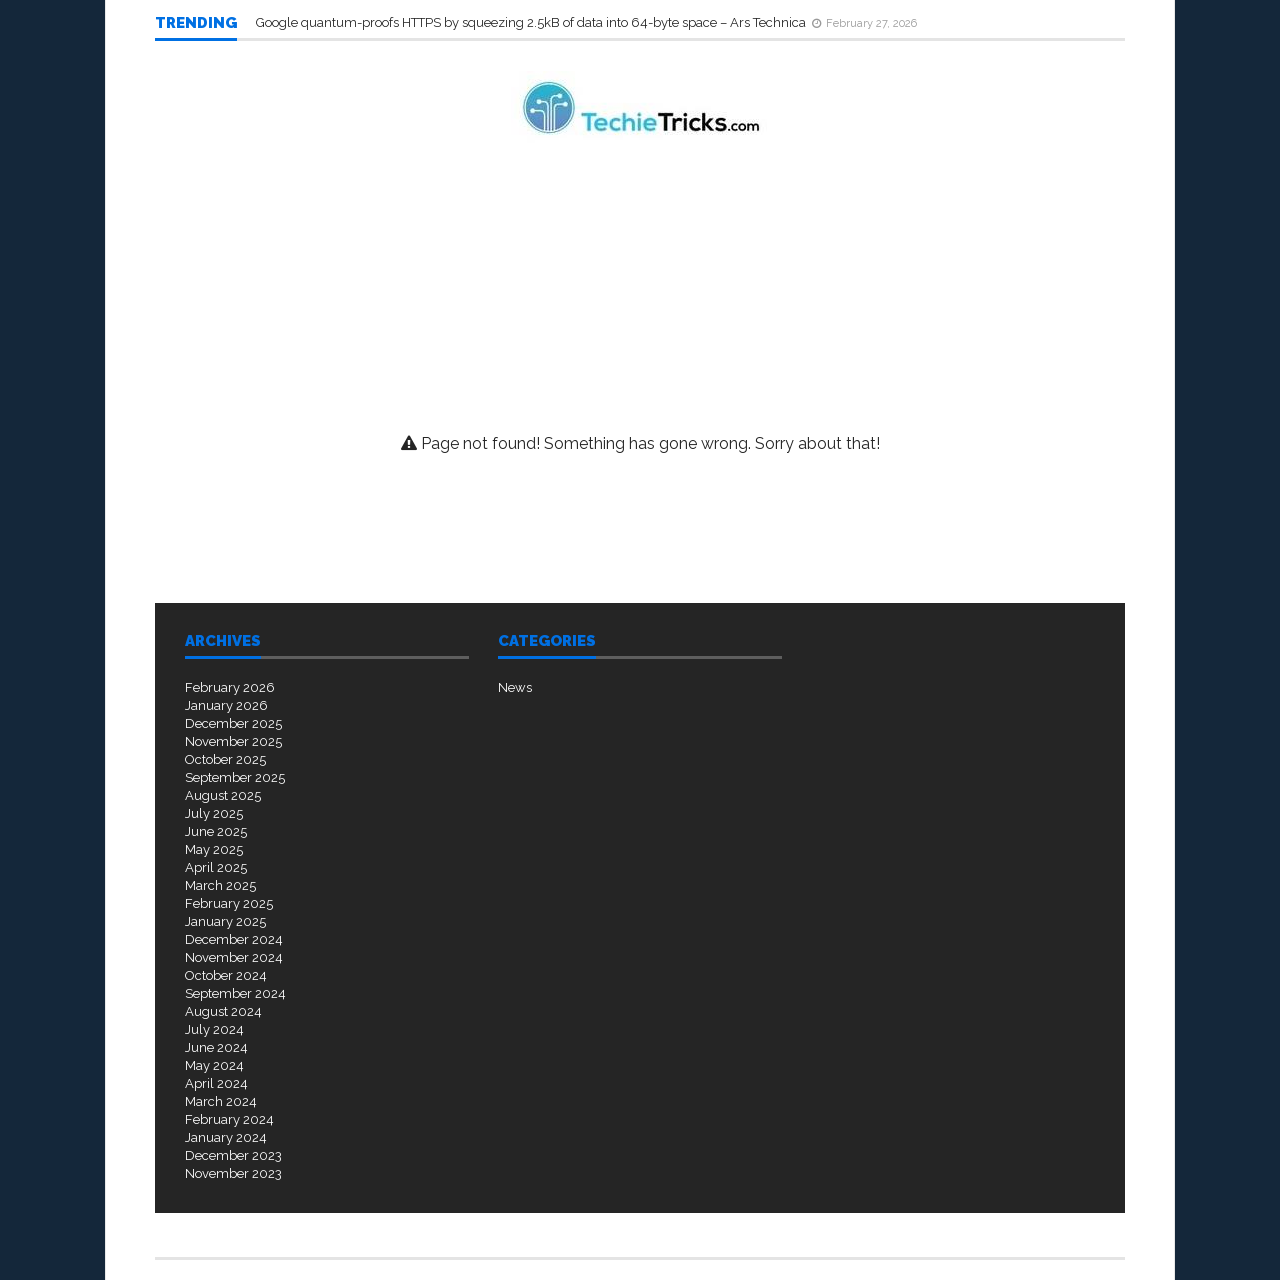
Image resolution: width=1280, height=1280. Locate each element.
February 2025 (229, 903)
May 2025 (214, 849)
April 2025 (216, 867)
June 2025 (216, 831)
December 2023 (233, 1155)
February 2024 (229, 1119)
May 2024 (214, 1065)
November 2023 (233, 1173)
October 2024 (226, 975)
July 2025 (214, 813)
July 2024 (214, 1029)
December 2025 (233, 723)
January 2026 (226, 705)
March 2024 (221, 1101)
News (515, 687)
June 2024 (216, 1047)
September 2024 (235, 993)
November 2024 (234, 957)
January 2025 (225, 921)
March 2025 (220, 885)
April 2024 (216, 1083)
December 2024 (234, 939)
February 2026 (230, 687)
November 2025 (233, 741)
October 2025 (225, 759)
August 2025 (223, 795)
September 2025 (235, 777)
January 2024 (226, 1137)
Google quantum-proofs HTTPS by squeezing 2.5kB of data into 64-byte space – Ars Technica (532, 22)
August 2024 (223, 1011)
